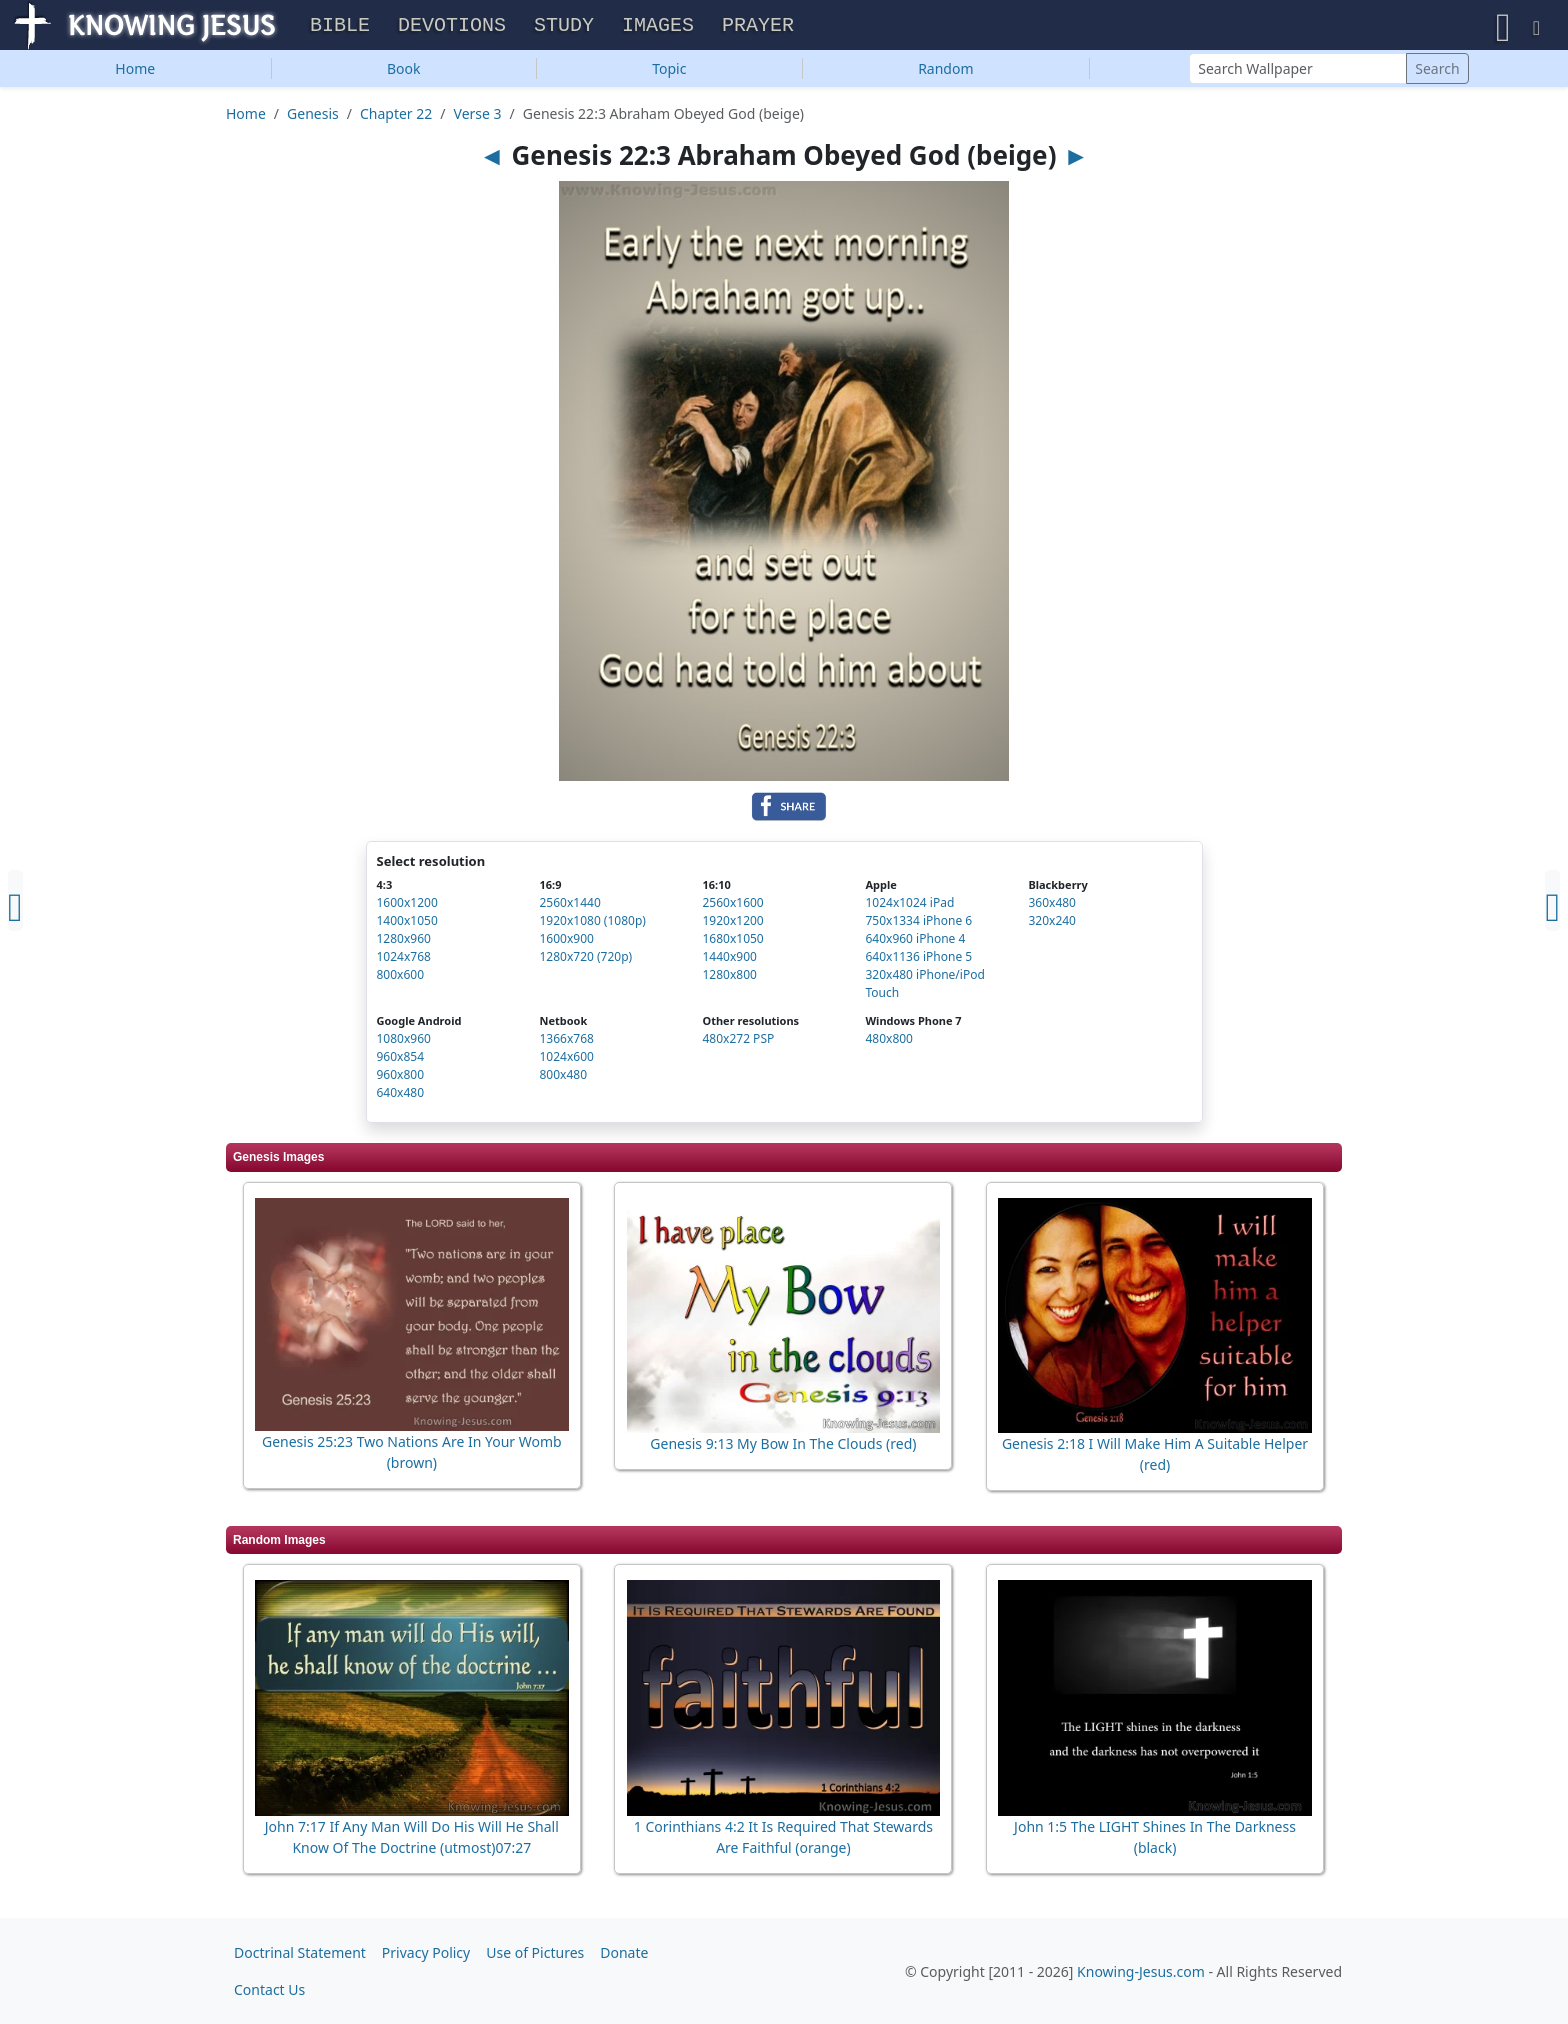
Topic (669, 73)
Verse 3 (478, 118)
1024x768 (404, 961)
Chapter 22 (396, 118)
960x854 (401, 1061)
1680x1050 (732, 943)
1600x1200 (407, 907)
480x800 (889, 1043)
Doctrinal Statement (300, 1952)
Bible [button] (340, 28)
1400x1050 (407, 925)
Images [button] (658, 28)
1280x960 (404, 943)
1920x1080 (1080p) (592, 925)
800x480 (563, 1079)
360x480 (1052, 907)
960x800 (401, 1079)
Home (135, 73)
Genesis (313, 118)
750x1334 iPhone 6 (918, 925)
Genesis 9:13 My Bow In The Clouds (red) (783, 1448)
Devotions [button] (452, 28)
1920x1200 (732, 925)
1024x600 (566, 1061)
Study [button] (564, 28)
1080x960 (404, 1043)
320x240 (1052, 925)
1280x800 (729, 979)
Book (404, 73)
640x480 (401, 1097)
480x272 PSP (738, 1043)
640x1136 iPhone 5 (918, 961)
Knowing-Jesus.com (1141, 1971)
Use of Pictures (535, 1952)
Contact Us (269, 1989)
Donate (624, 1952)
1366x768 (566, 1043)
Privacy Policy (426, 1952)
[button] (1503, 27)
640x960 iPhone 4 (915, 943)
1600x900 (566, 943)
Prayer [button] (758, 28)
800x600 (401, 979)
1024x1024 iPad (909, 907)
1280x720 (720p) (585, 961)
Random (945, 73)
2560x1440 (569, 907)
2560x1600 (732, 907)
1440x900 (729, 961)
